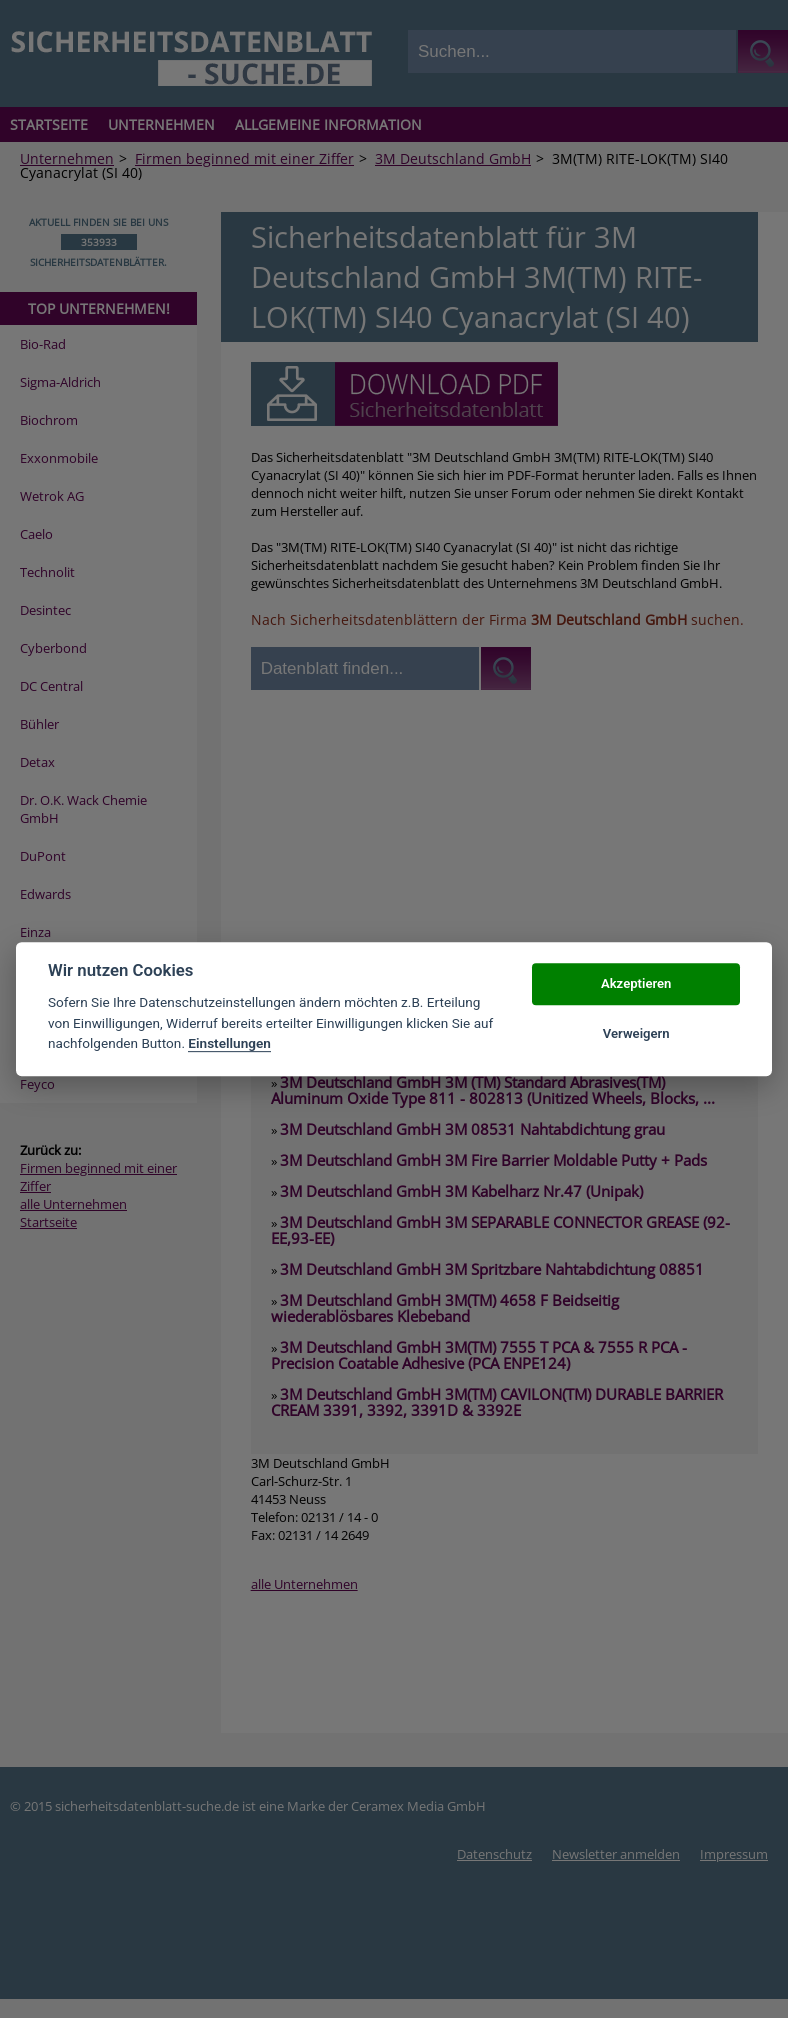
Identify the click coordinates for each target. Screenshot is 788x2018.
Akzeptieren (636, 983)
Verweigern (636, 1033)
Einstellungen (229, 1043)
